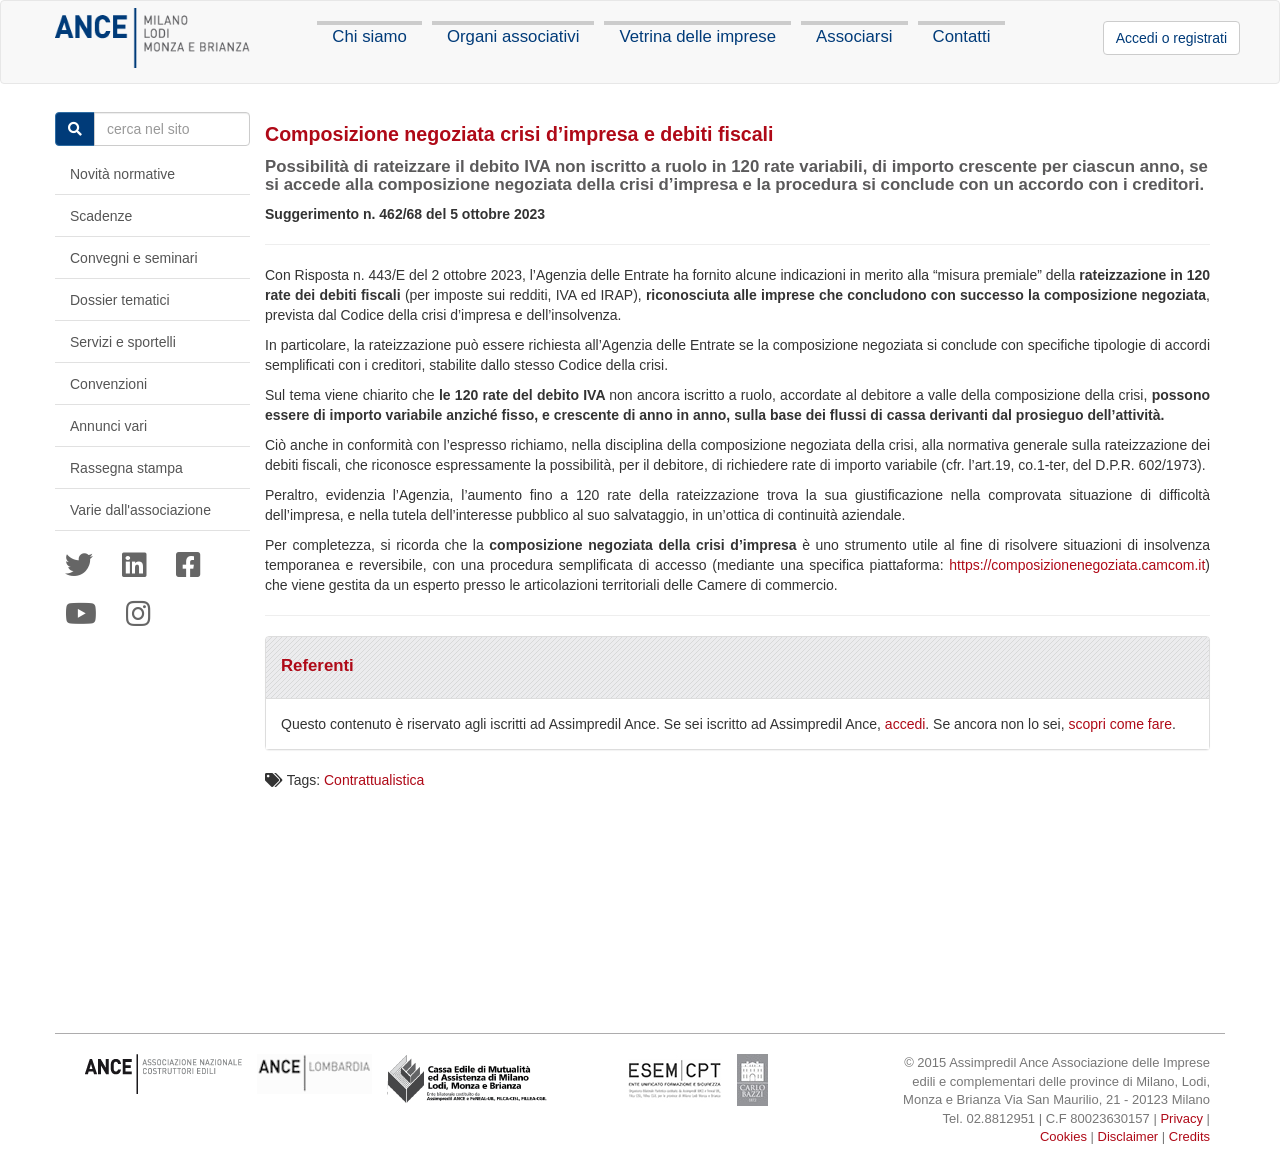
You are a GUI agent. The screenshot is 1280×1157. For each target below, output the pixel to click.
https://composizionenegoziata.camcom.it (1077, 565)
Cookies (1063, 1136)
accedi (905, 724)
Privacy (1181, 1118)
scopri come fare (1120, 724)
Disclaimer (1128, 1136)
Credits (1189, 1136)
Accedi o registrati (1171, 38)
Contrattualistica (374, 780)
